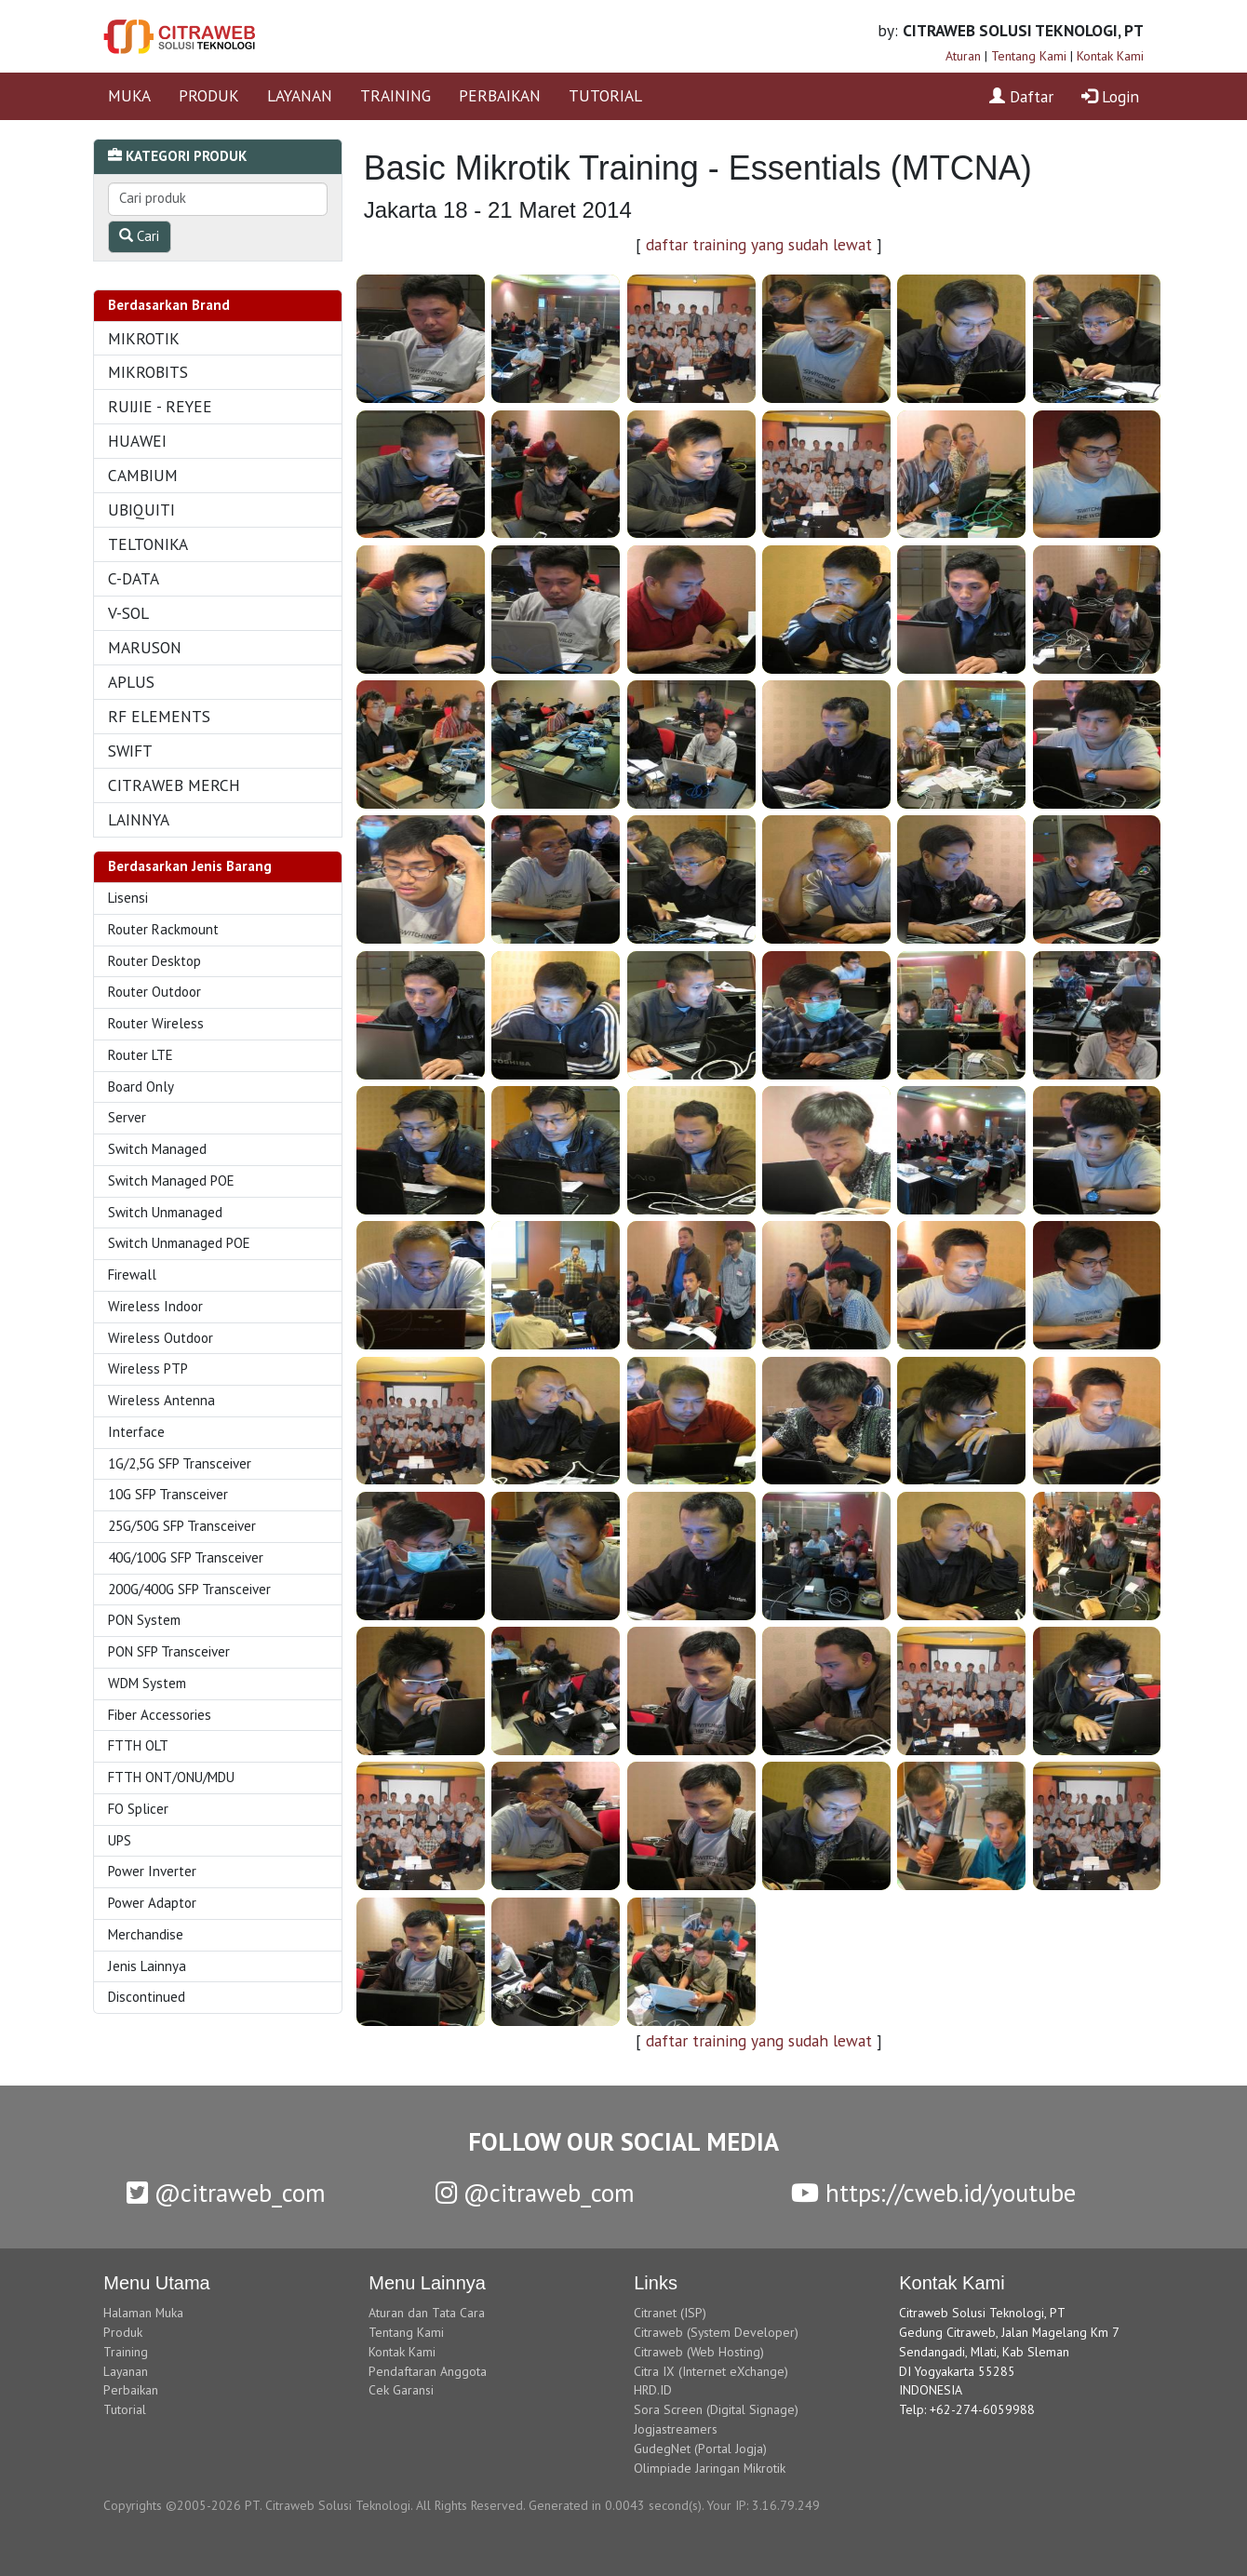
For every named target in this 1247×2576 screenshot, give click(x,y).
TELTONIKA (148, 544)
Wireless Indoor (155, 1306)
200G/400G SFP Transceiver (189, 1589)
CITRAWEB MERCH (174, 785)
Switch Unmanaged (165, 1212)
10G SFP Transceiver (168, 1494)
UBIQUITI (141, 509)
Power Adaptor (152, 1903)
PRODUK (209, 95)
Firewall (132, 1274)
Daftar (1021, 96)
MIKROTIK (144, 338)
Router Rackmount (163, 929)
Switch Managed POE (171, 1180)
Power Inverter (152, 1871)
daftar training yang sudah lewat (759, 244)
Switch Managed (157, 1149)
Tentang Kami (1028, 55)
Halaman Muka (143, 2312)
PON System (144, 1620)
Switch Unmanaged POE (179, 1243)
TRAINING (395, 95)
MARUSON (144, 647)
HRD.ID (653, 2389)
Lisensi (128, 897)
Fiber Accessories (159, 1715)
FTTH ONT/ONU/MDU (171, 1777)
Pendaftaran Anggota (428, 2371)
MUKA (129, 95)
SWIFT (130, 750)
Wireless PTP (148, 1368)
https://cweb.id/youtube (933, 2192)
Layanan (125, 2371)
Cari (139, 236)
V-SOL (128, 613)
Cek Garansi (401, 2389)
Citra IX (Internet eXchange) (711, 2371)
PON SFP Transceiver (169, 1651)
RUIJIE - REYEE (160, 406)
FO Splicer (138, 1809)
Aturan (963, 55)
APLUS (131, 681)
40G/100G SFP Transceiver (185, 1557)
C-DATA (133, 578)
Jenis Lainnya (147, 1966)
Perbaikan (130, 2389)
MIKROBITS (148, 371)
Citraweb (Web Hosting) (699, 2351)
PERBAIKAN (500, 95)
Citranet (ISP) (670, 2312)
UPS (119, 1840)
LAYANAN (299, 95)
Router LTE (140, 1055)
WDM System (147, 1683)
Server (127, 1117)
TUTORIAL (605, 95)
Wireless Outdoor (160, 1338)
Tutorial (124, 2409)
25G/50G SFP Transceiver (182, 1526)
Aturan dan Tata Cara (427, 2312)
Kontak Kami (1110, 55)
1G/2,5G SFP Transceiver (179, 1463)
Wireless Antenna (161, 1400)
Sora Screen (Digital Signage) (716, 2409)
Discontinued (146, 1997)
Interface (136, 1432)
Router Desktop (154, 961)
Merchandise (145, 1934)
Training (125, 2351)
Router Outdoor (154, 991)
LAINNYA (138, 819)
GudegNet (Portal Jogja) (700, 2448)
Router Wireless (156, 1023)
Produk (122, 2332)
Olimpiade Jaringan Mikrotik (709, 2468)
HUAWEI (137, 440)
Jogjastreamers (675, 2429)
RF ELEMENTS (159, 716)
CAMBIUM (143, 475)
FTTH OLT (138, 1745)
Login (1110, 96)
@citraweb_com (226, 2192)
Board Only (141, 1086)
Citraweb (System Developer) (716, 2332)
